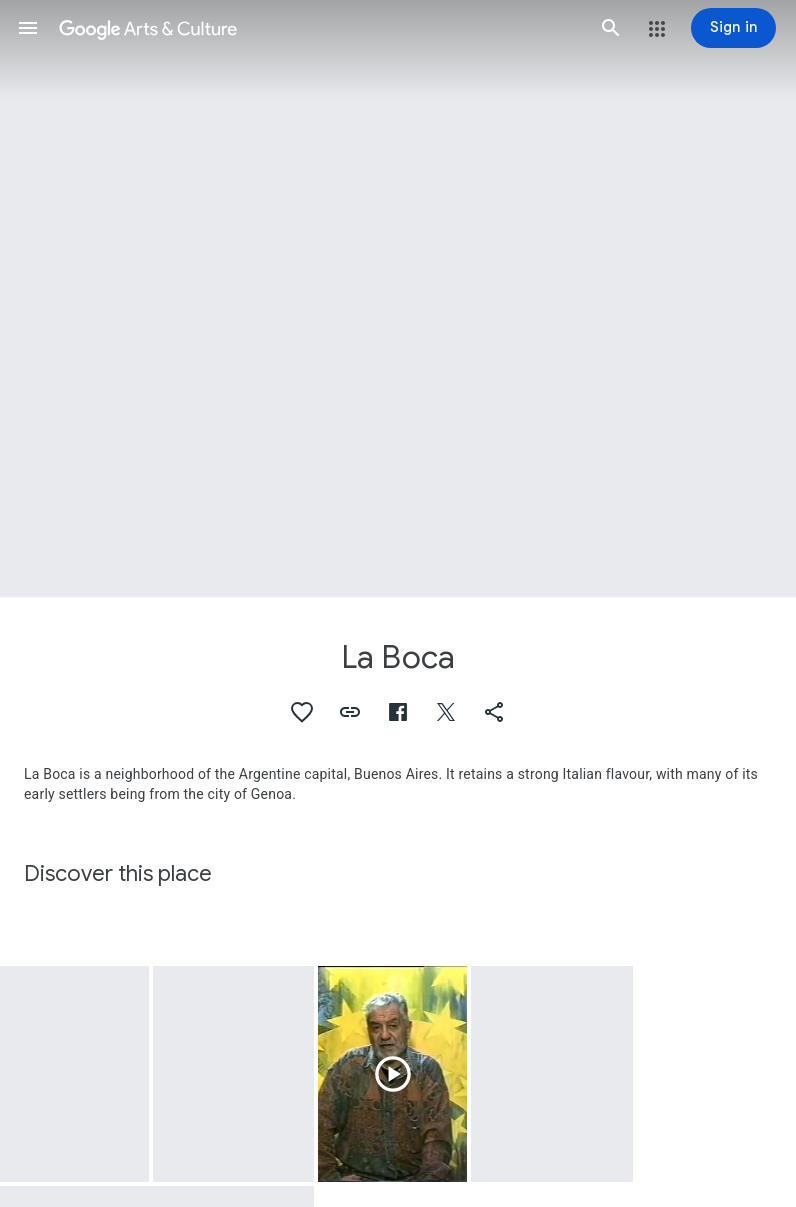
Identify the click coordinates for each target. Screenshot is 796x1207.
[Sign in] (733, 28)
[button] (28, 28)
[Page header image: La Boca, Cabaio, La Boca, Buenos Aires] (398, 298)
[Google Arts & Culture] (319, 28)
